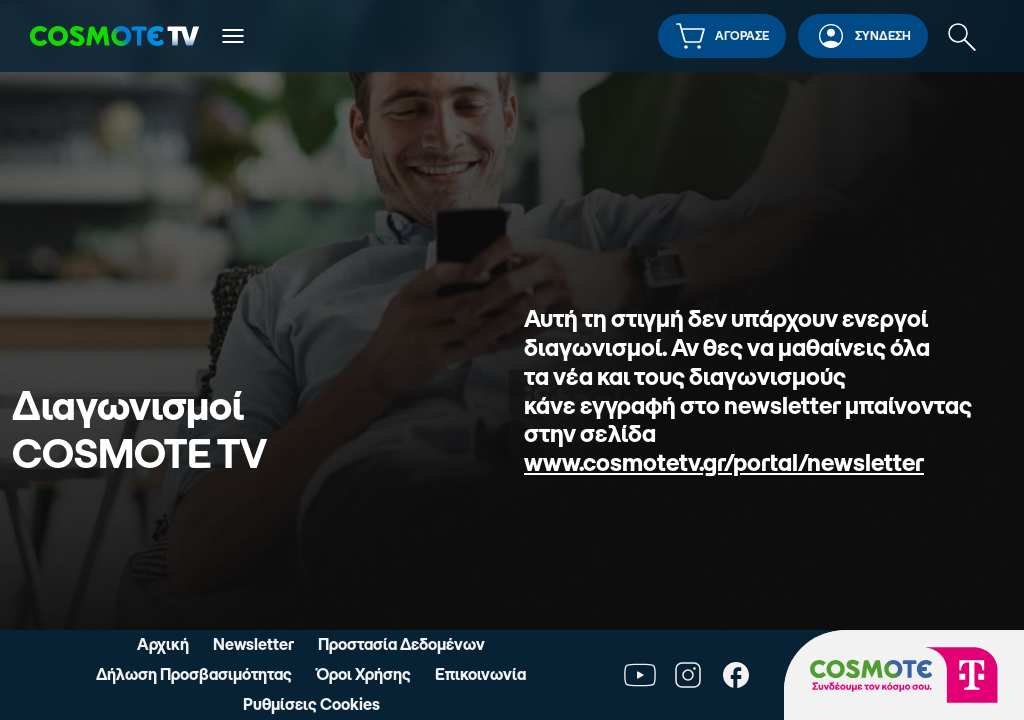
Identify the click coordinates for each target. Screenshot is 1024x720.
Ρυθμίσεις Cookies (311, 704)
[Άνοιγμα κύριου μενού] (233, 36)
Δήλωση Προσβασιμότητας (194, 674)
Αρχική (163, 644)
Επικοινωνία (480, 674)
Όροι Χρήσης (363, 674)
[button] (722, 36)
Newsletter (253, 644)
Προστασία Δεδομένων (401, 644)
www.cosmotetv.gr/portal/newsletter (724, 462)
